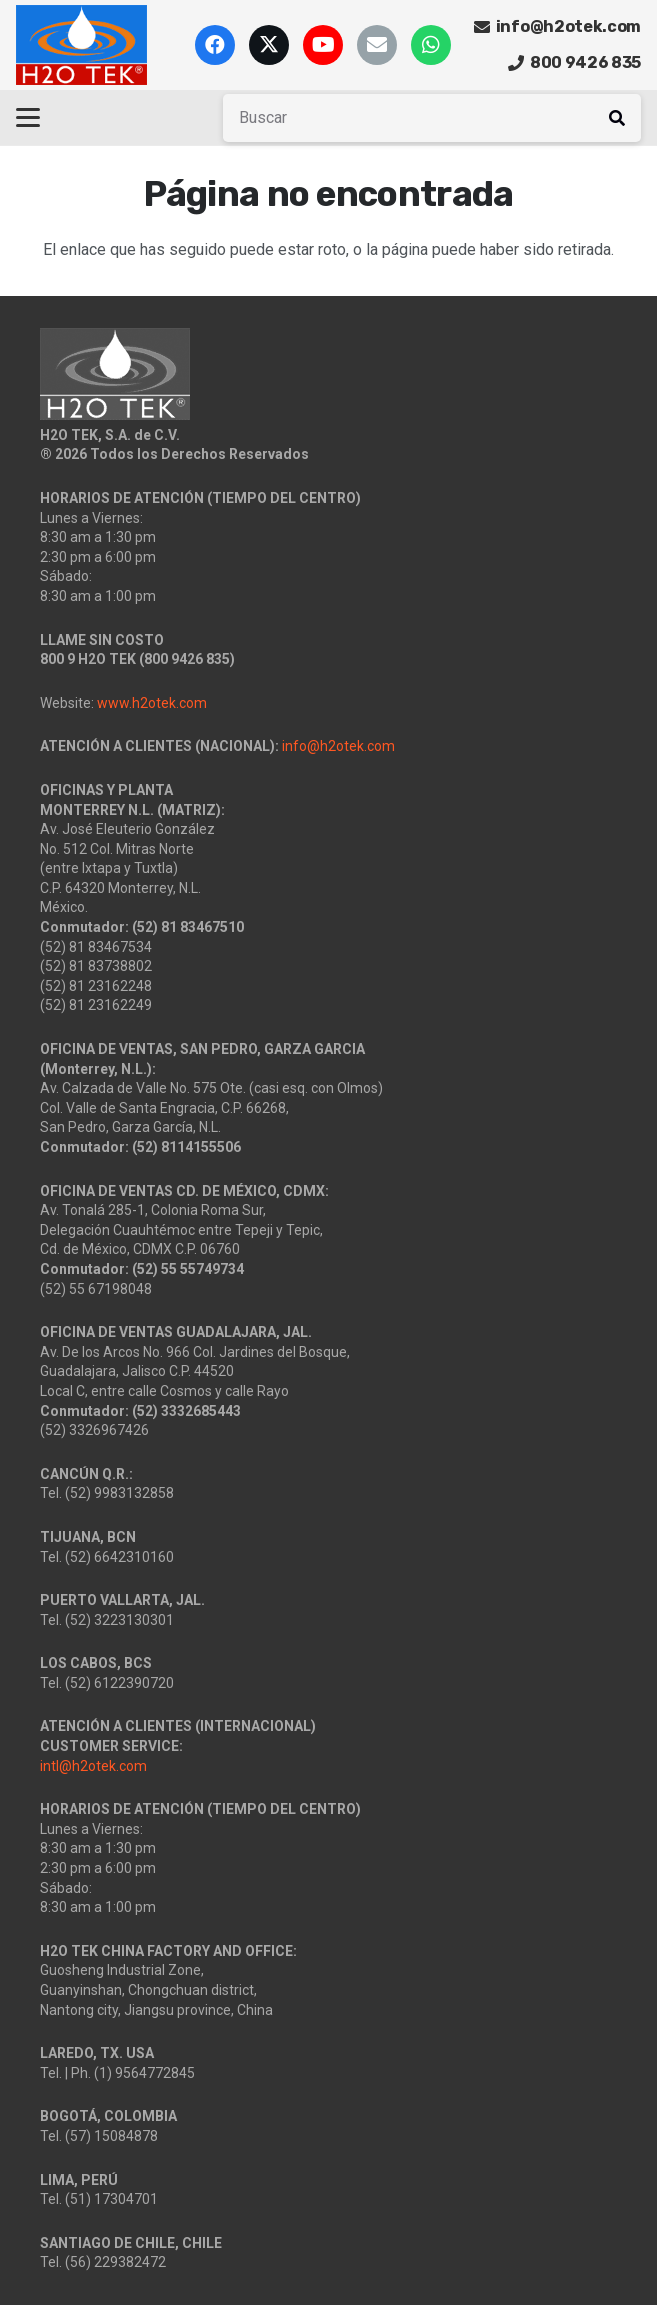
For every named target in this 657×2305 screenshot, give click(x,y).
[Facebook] (215, 45)
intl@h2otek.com (93, 1766)
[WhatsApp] (431, 45)
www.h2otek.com (152, 703)
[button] (28, 118)
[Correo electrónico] (377, 45)
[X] (269, 45)
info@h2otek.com (338, 746)
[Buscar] (432, 118)
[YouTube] (323, 45)
